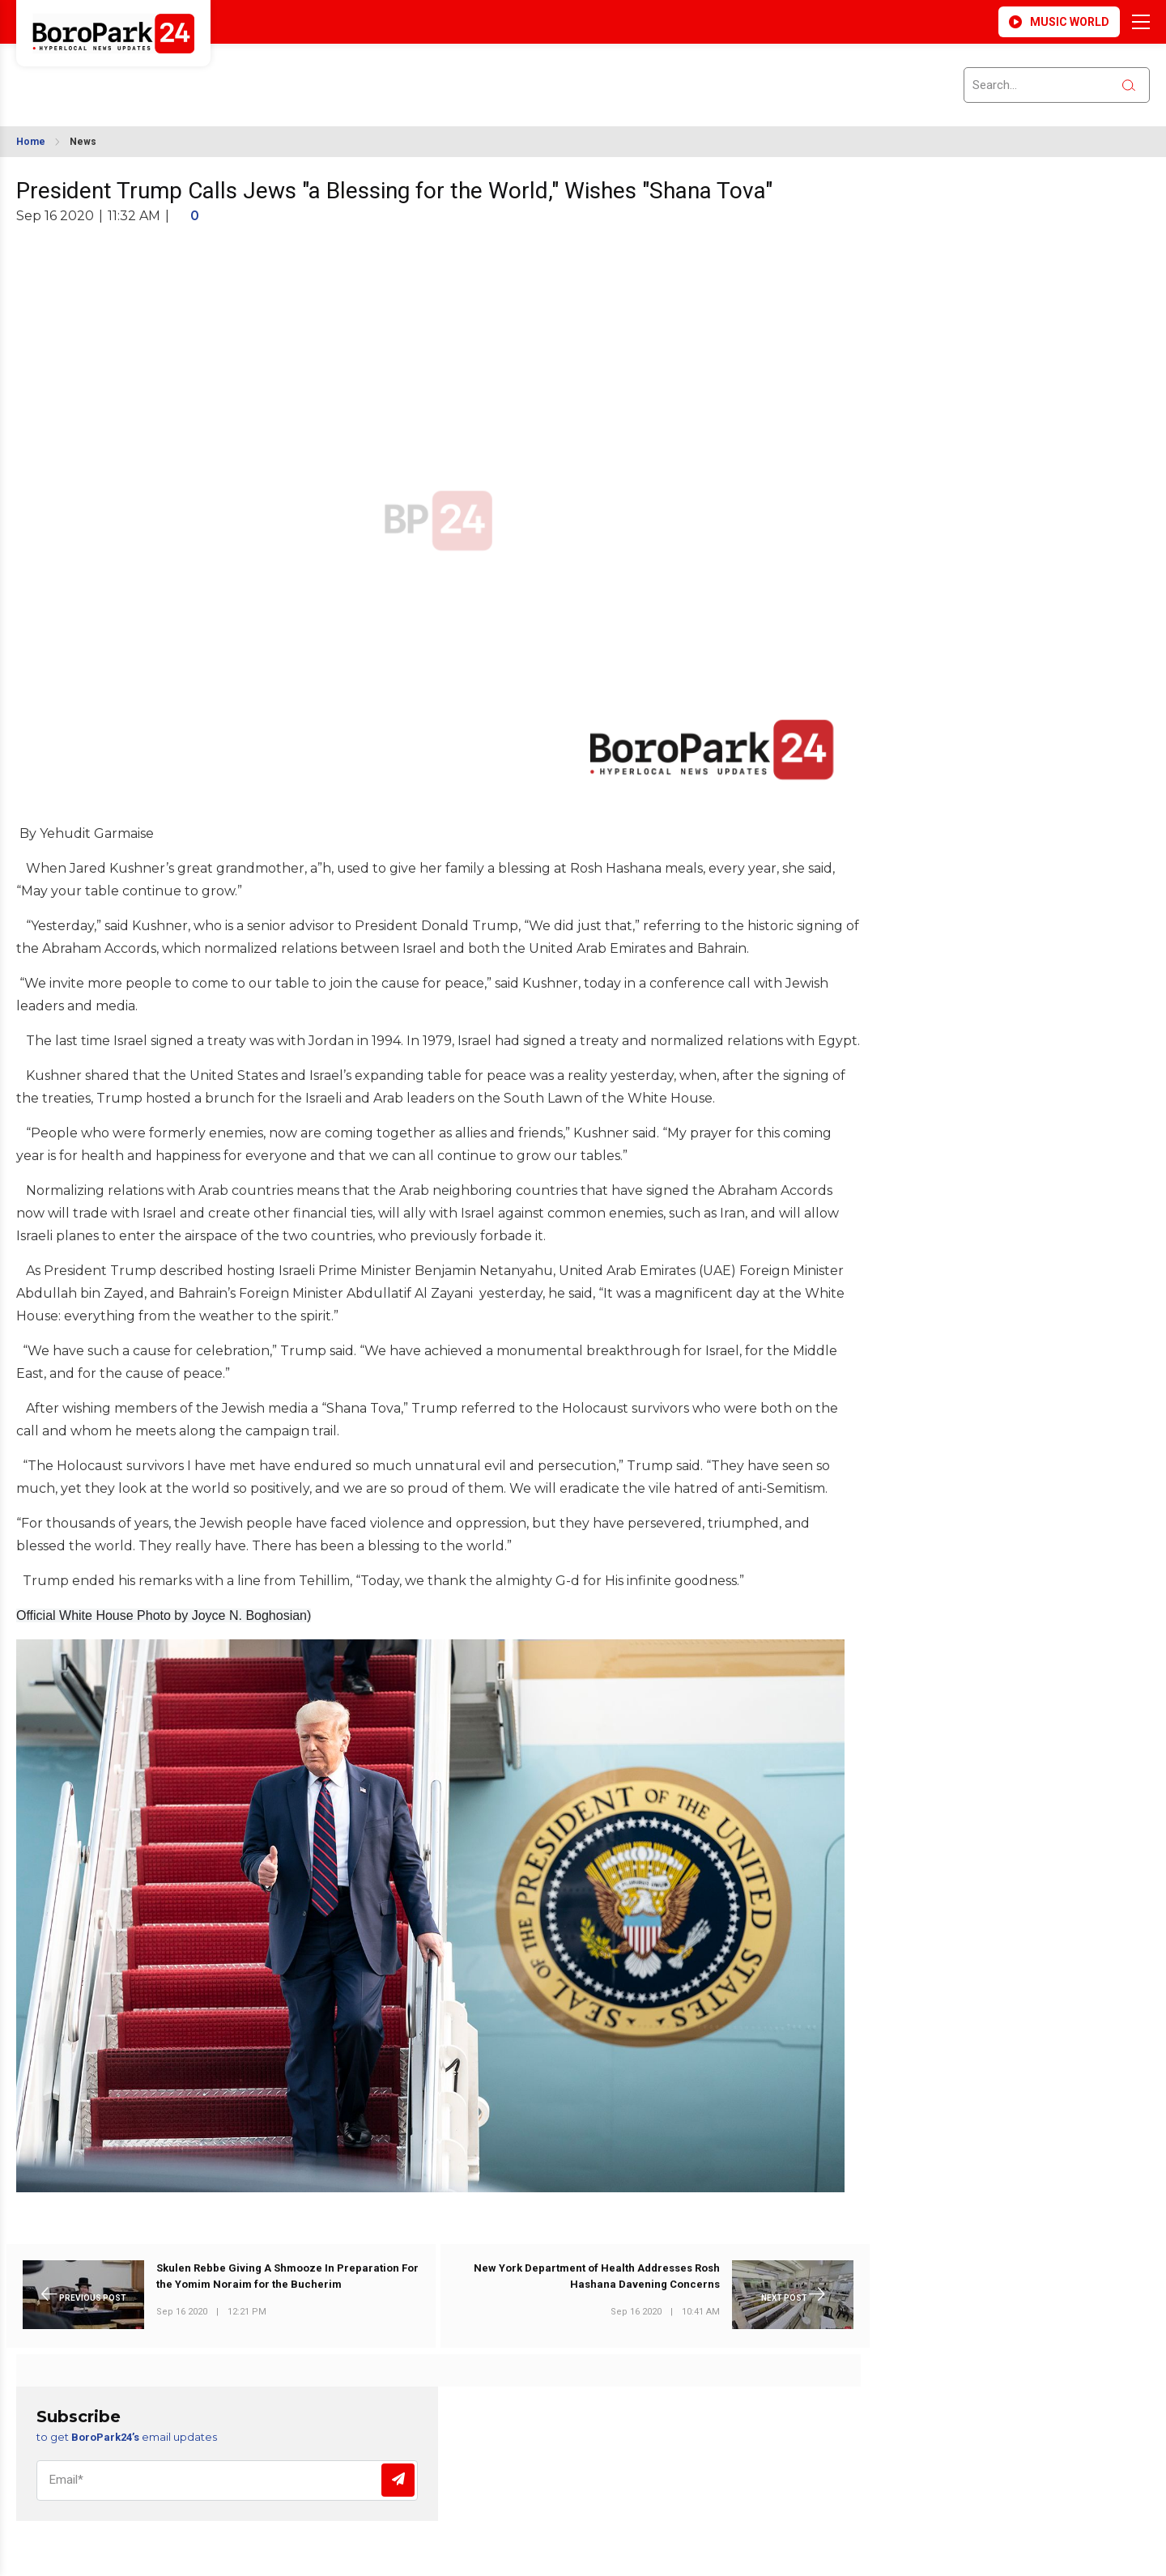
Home (30, 141)
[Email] (227, 2480)
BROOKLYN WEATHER (162, 75)
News (83, 141)
